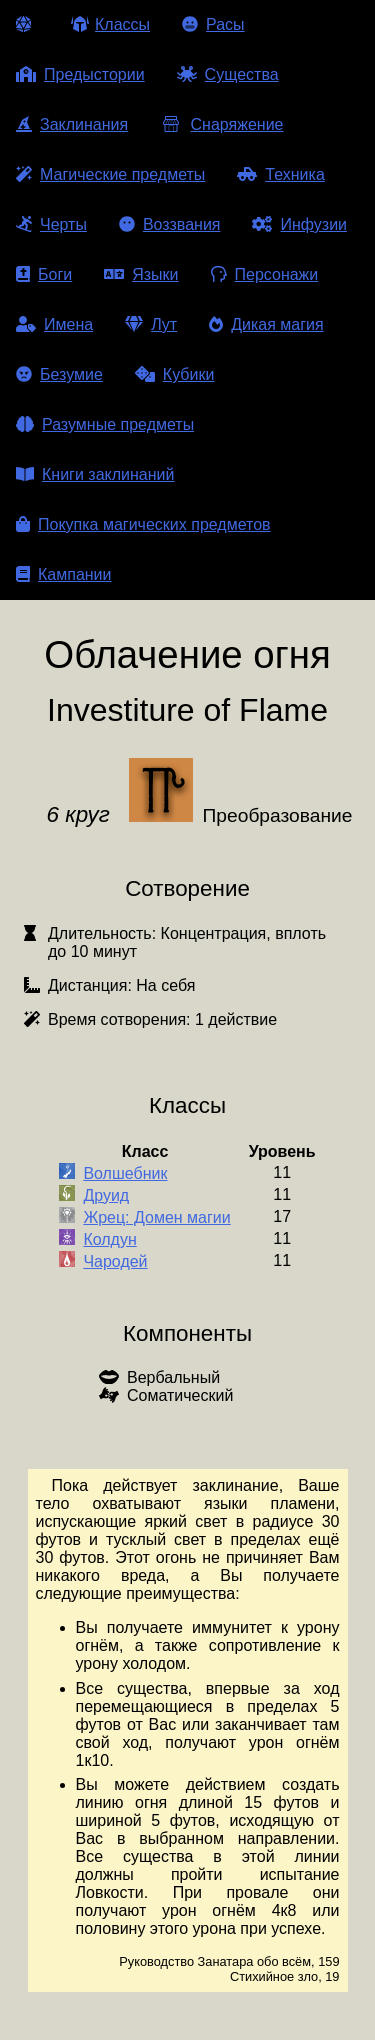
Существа (228, 74)
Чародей (115, 1261)
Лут (151, 324)
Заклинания (72, 124)
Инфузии (299, 224)
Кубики (175, 374)
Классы (110, 24)
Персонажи (265, 274)
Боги (44, 274)
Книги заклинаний (95, 474)
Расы (213, 24)
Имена (54, 324)
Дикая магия (266, 324)
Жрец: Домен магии (156, 1217)
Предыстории (80, 74)
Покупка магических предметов (143, 524)
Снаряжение (221, 124)
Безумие (59, 374)
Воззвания (170, 224)
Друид (106, 1195)
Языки (141, 274)
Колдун (109, 1239)
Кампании (64, 574)
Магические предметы (110, 174)
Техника (280, 174)
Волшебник (125, 1173)
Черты (51, 224)
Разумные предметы (105, 424)
